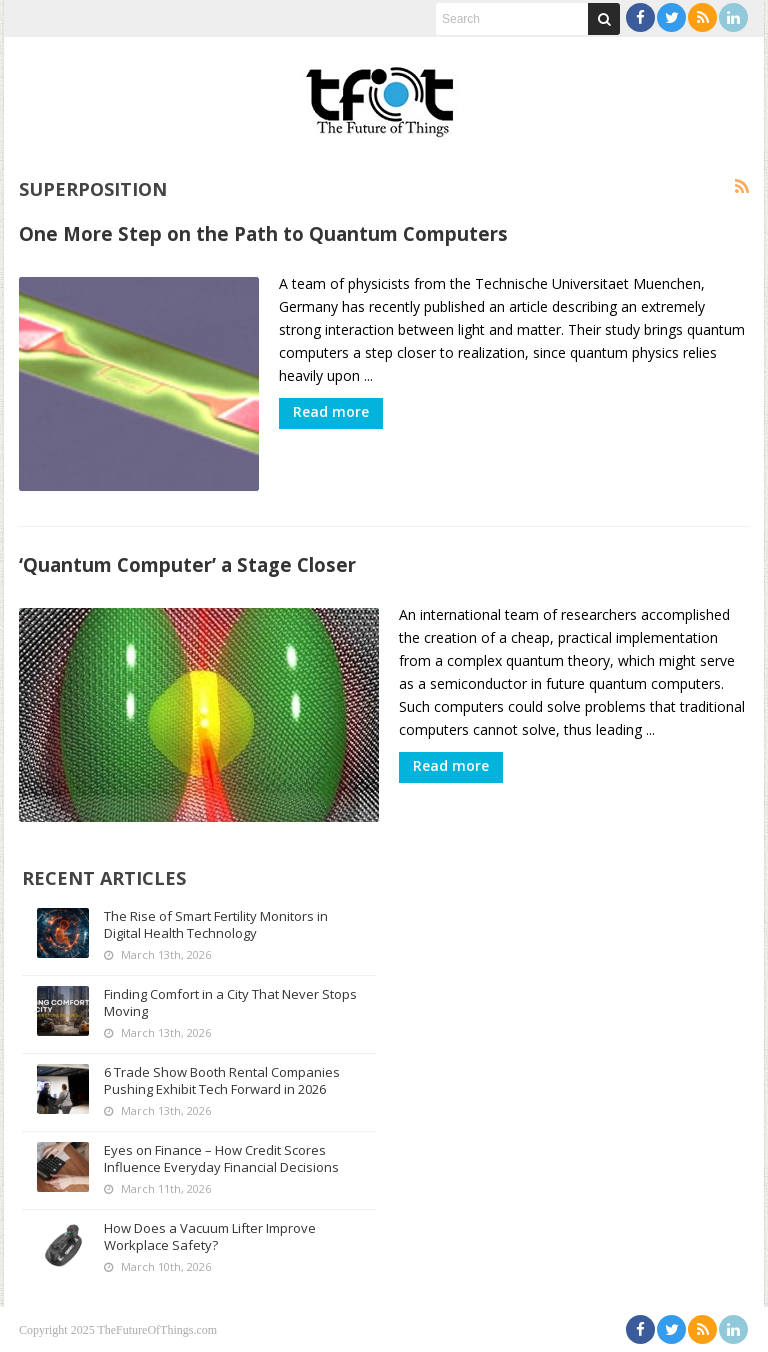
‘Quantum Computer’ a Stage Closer (187, 564)
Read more (331, 411)
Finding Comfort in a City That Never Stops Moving (230, 1001)
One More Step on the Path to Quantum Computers (263, 233)
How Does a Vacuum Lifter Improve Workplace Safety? (210, 1235)
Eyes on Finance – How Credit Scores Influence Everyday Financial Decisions (221, 1157)
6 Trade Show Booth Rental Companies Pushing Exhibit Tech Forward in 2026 (222, 1079)
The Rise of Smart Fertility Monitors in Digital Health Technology (216, 923)
